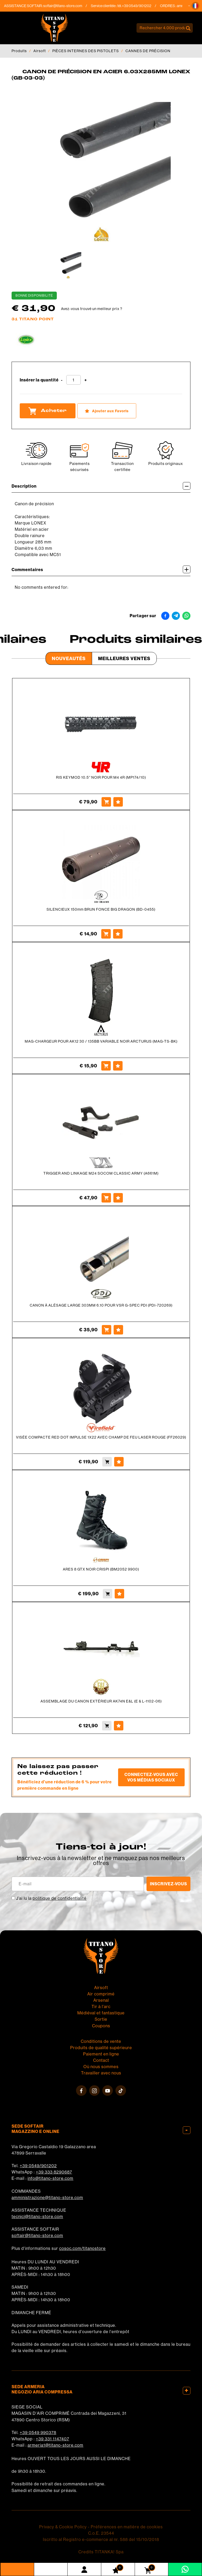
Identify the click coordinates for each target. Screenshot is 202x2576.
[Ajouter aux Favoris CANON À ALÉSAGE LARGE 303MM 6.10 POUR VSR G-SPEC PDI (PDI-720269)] (118, 1329)
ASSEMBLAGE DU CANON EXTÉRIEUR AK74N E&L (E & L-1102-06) (101, 1701)
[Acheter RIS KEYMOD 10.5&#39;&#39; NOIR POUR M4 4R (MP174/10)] (106, 802)
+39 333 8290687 (54, 2172)
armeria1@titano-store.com (55, 2445)
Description (101, 486)
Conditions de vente (101, 2041)
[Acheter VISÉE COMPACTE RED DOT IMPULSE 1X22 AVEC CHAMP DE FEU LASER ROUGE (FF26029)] (107, 1461)
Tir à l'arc (101, 2006)
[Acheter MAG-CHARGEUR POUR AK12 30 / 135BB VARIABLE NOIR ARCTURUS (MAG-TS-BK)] (106, 1066)
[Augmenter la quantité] (85, 380)
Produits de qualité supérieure (101, 2047)
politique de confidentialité (60, 1898)
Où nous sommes (101, 2066)
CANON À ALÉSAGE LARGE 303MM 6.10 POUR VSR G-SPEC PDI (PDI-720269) (101, 1305)
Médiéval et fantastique (101, 2012)
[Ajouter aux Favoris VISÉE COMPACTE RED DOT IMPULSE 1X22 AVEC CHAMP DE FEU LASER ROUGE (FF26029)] (119, 1461)
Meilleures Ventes (124, 658)
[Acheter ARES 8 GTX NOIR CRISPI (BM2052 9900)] (107, 1593)
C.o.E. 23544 (101, 2533)
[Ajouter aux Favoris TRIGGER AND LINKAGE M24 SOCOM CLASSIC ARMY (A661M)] (118, 1198)
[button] (195, 5)
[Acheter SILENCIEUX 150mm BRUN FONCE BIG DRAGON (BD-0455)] (106, 934)
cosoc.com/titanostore (82, 2248)
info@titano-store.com (50, 2178)
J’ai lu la (51, 1898)
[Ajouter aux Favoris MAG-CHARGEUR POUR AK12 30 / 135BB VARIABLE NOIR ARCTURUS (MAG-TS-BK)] (118, 1066)
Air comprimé (101, 1993)
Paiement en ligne (101, 2054)
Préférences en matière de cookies (127, 2526)
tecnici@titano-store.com (37, 2216)
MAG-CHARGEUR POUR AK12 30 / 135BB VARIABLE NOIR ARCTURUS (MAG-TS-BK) (101, 1041)
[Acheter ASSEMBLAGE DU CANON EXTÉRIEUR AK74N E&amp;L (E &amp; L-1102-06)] (107, 1725)
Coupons (101, 2025)
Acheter (47, 411)
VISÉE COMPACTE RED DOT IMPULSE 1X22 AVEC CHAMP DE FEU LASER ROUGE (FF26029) (101, 1437)
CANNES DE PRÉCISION (147, 50)
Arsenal (101, 2000)
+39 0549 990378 (38, 2432)
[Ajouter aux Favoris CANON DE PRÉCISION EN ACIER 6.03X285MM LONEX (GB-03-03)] (106, 410)
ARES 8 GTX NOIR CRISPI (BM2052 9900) (101, 1569)
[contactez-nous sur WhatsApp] (185, 2569)
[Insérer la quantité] (73, 380)
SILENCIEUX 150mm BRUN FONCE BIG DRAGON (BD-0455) (101, 909)
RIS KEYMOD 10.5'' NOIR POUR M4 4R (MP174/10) (101, 777)
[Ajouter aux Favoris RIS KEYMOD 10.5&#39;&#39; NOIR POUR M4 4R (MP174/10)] (118, 802)
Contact (101, 2060)
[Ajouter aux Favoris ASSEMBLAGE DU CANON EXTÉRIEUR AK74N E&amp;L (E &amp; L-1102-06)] (118, 1725)
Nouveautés (69, 658)
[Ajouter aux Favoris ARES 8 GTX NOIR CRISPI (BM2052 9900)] (119, 1593)
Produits (19, 50)
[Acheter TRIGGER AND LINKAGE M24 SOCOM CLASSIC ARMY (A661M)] (106, 1198)
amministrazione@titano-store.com (47, 2197)
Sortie (101, 2019)
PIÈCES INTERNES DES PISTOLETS (85, 50)
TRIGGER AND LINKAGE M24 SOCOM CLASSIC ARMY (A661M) (101, 1173)
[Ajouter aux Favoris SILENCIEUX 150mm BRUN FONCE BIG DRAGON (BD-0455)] (118, 934)
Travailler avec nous (101, 2072)
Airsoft (39, 50)
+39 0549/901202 (38, 2165)
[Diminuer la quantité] (62, 380)
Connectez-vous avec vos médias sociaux (151, 1777)
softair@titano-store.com (67, 5)
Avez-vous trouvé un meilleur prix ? (91, 308)
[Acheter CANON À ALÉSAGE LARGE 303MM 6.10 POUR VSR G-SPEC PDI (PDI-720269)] (106, 1329)
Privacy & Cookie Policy (63, 2526)
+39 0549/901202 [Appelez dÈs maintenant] (141, 5)
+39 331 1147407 (52, 2438)
